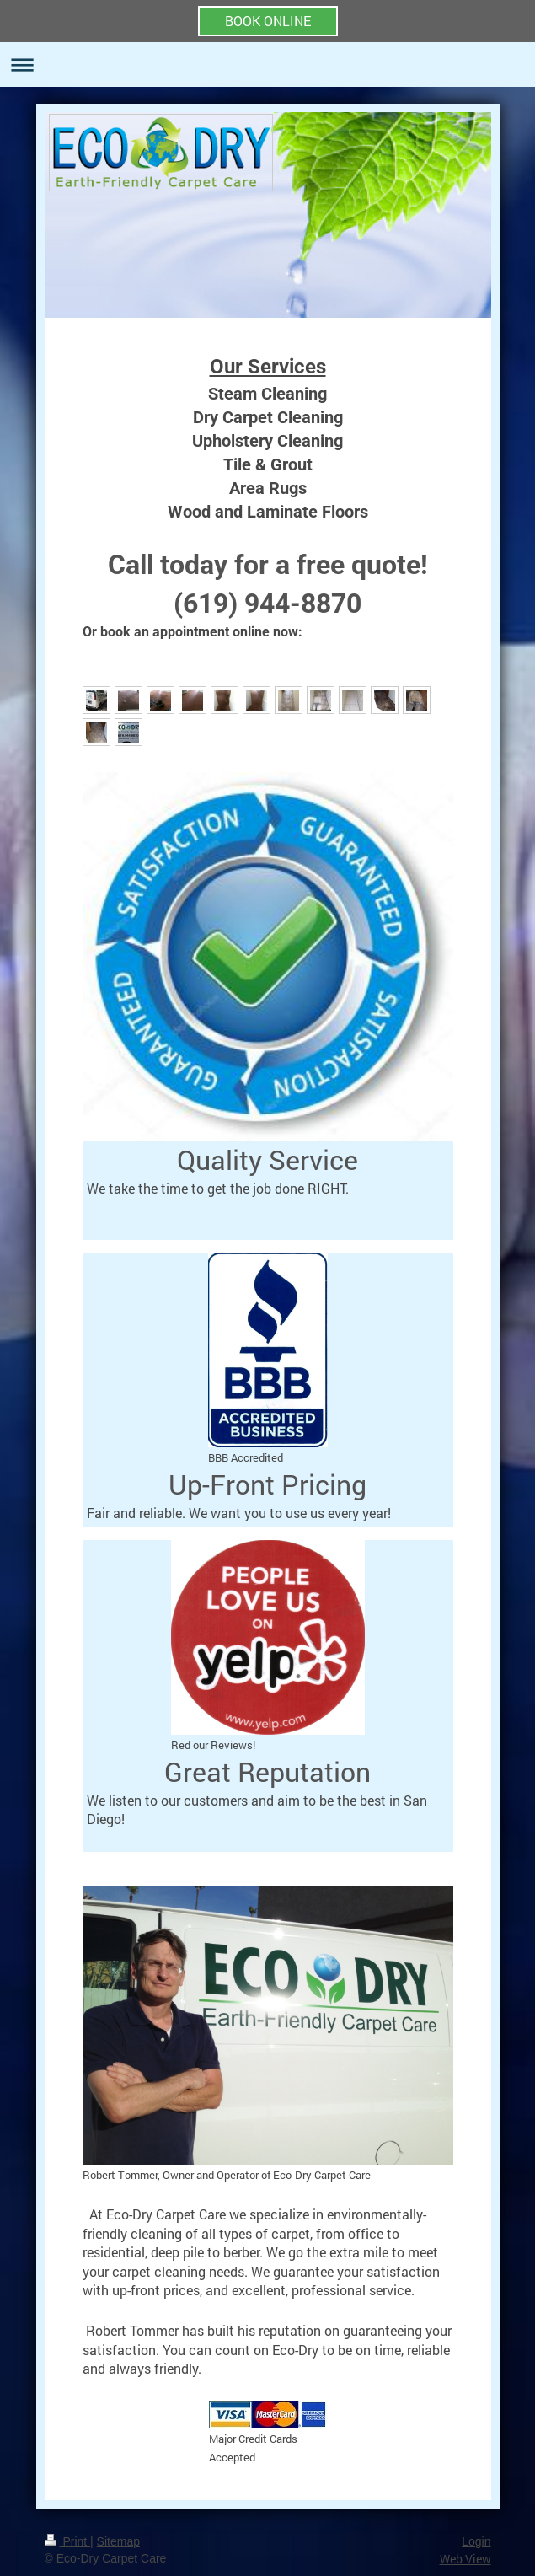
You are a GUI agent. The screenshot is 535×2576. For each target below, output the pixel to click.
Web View (465, 2559)
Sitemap (118, 2541)
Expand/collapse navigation (267, 64)
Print (68, 2541)
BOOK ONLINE (268, 21)
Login (476, 2541)
